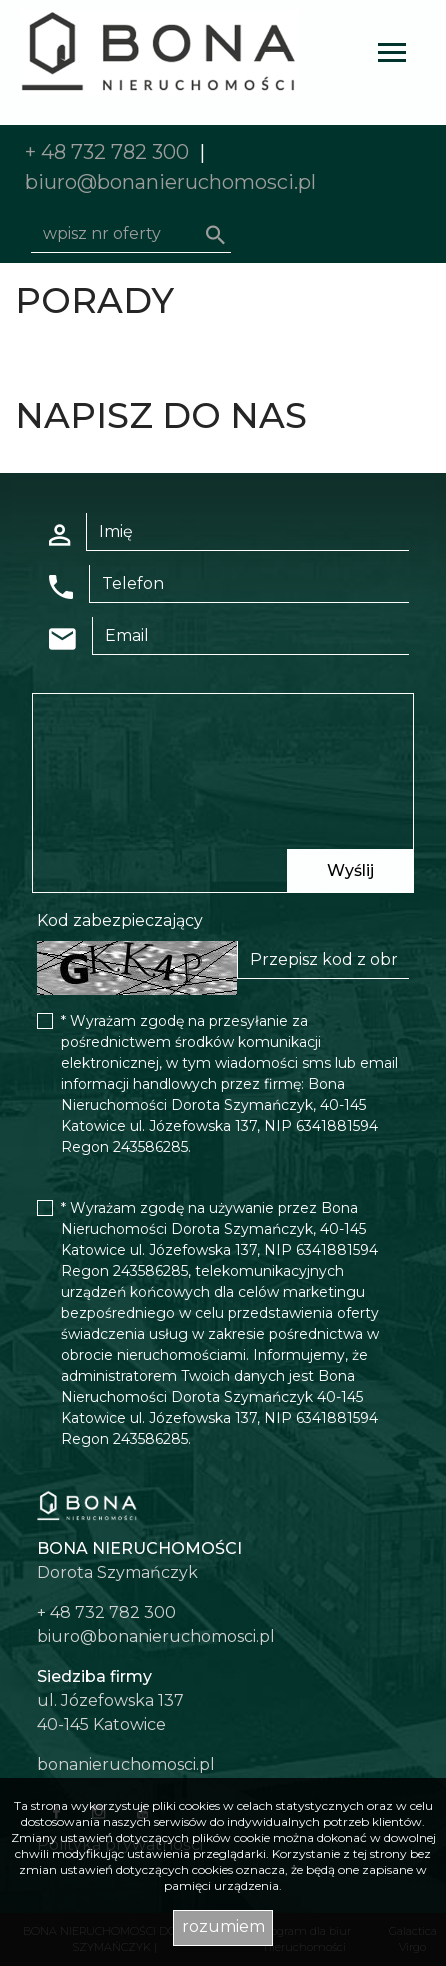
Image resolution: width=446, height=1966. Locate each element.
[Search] (131, 234)
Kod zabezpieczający (120, 920)
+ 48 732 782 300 (107, 152)
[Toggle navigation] (392, 55)
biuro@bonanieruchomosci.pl (170, 182)
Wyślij (350, 870)
